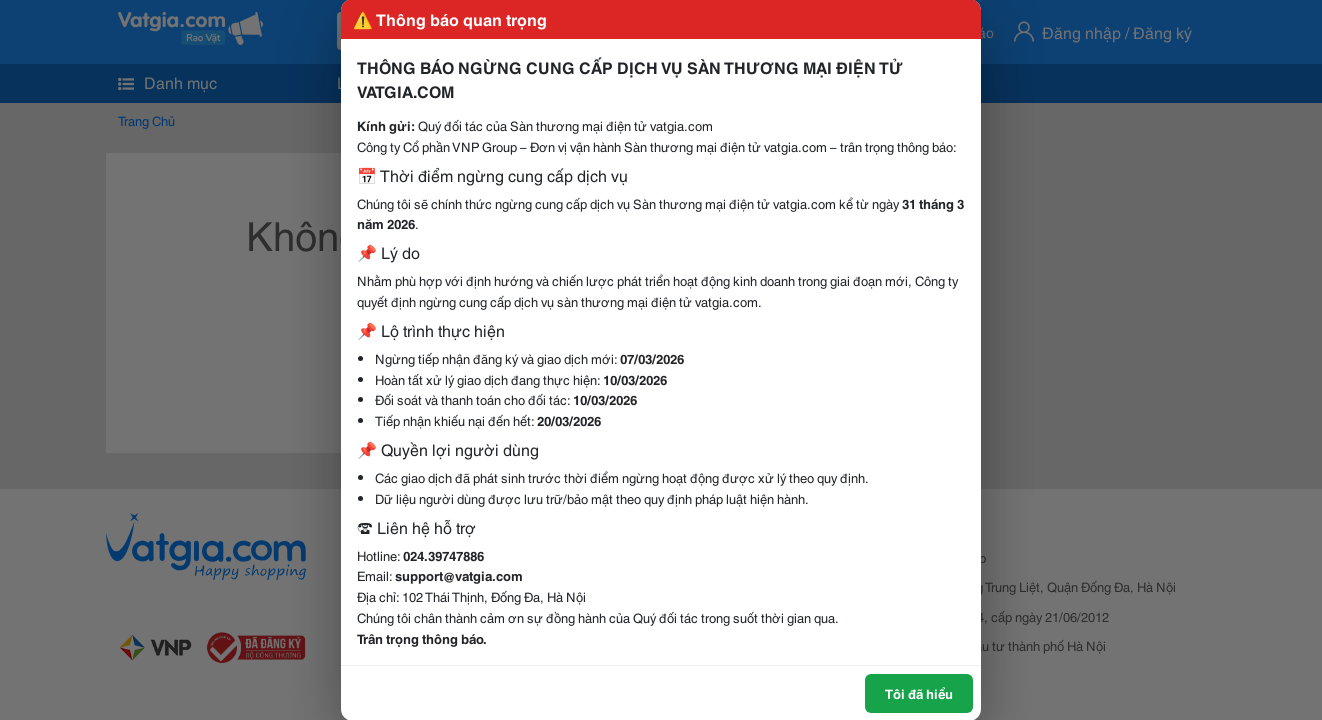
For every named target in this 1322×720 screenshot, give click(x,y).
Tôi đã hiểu (919, 693)
